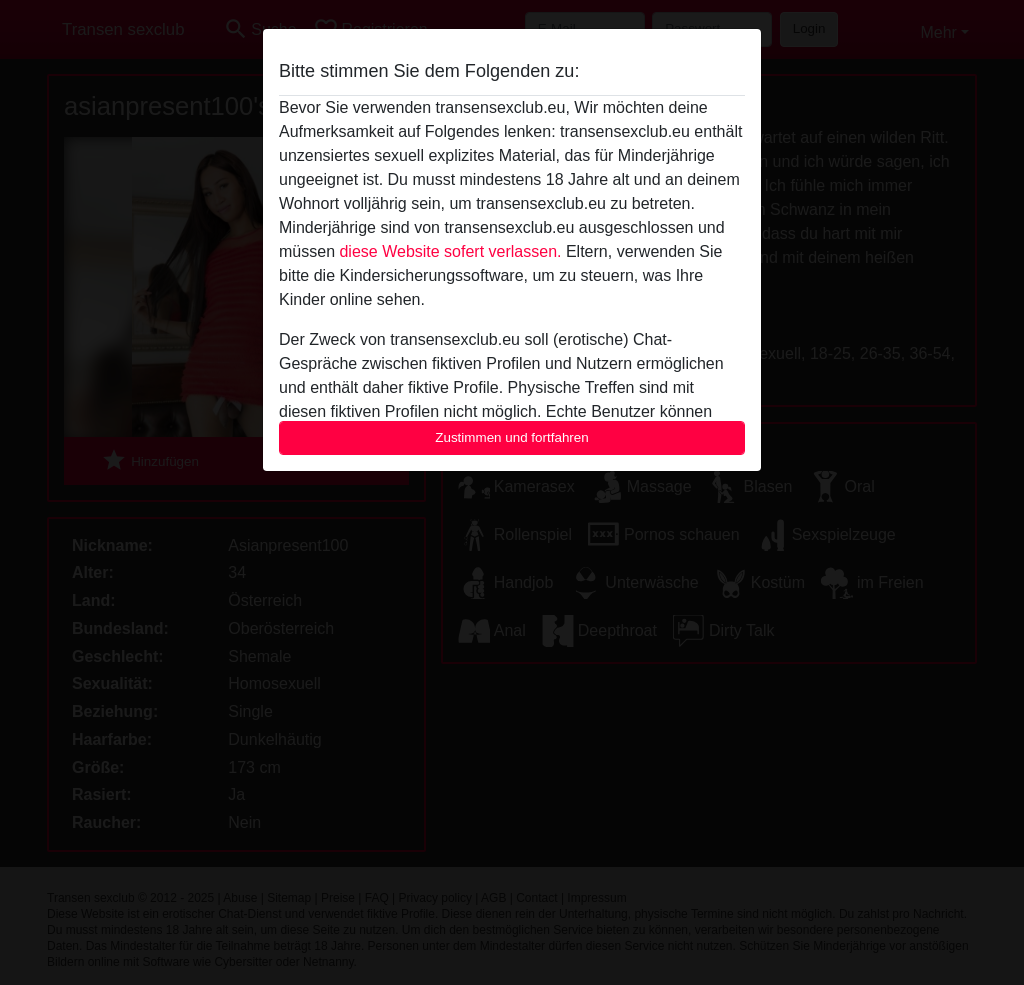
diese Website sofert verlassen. (450, 251)
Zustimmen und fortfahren (512, 437)
